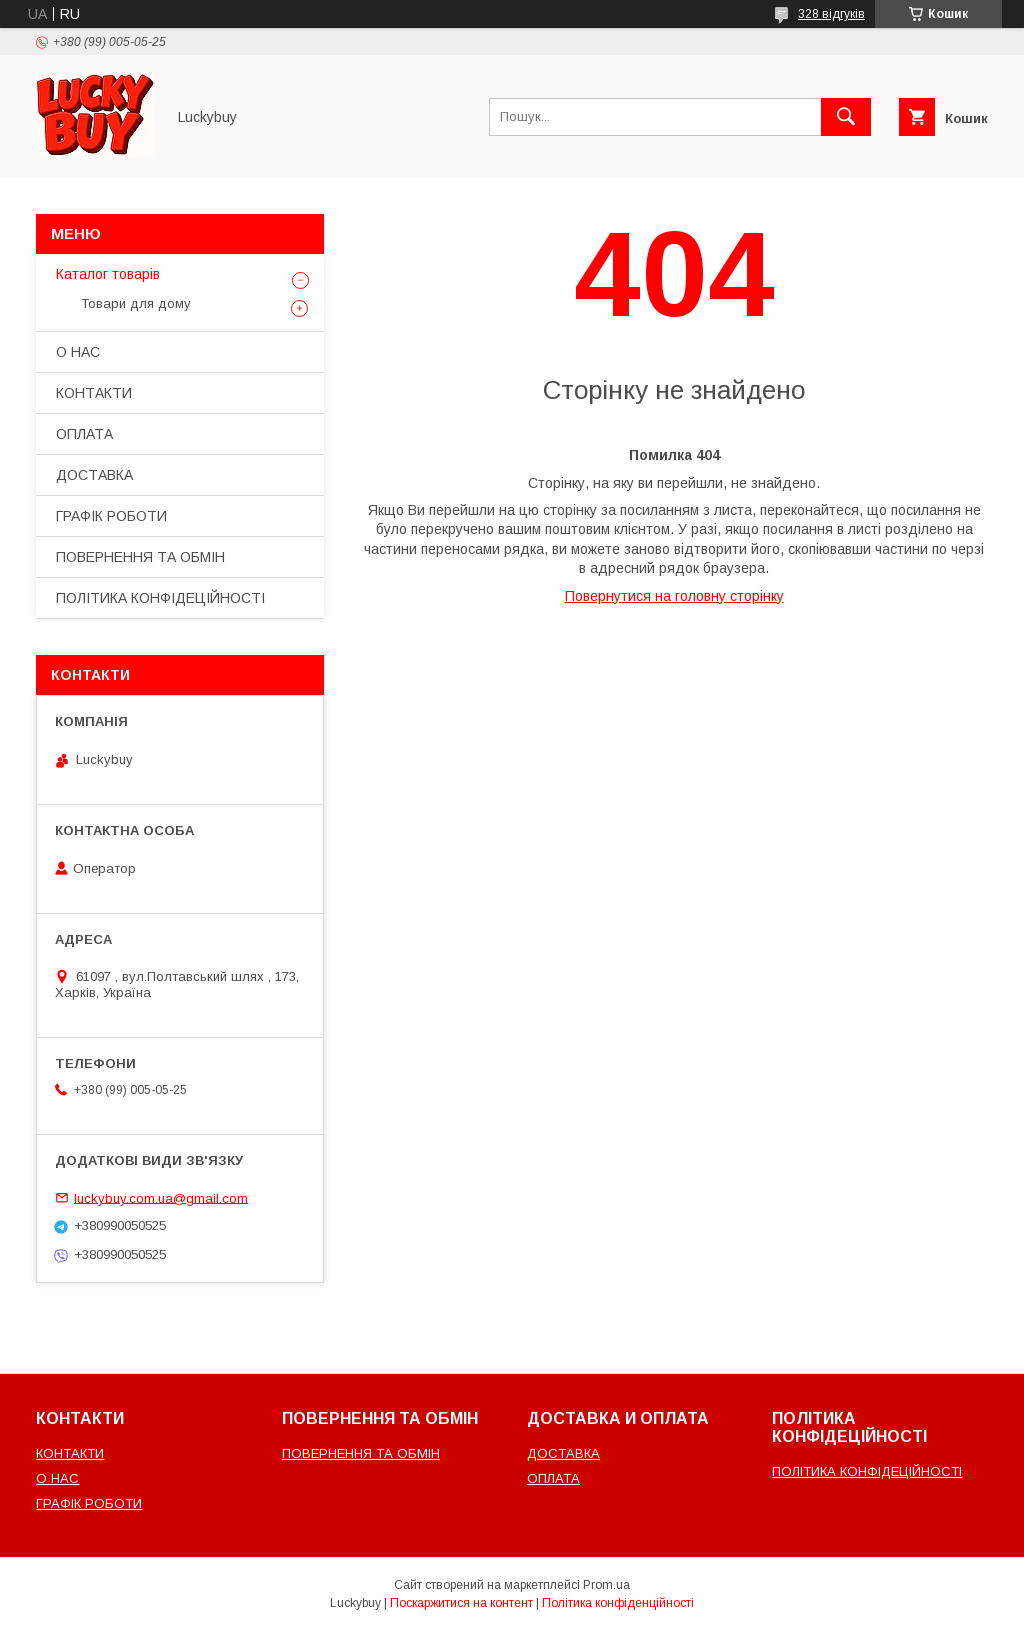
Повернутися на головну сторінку (674, 596)
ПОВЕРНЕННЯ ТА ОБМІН (140, 557)
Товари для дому (136, 303)
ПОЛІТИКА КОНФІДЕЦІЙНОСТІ (160, 598)
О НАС (78, 352)
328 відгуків (831, 14)
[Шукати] (846, 117)
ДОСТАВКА (94, 475)
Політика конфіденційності (618, 1603)
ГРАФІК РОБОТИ (111, 516)
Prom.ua (606, 1585)
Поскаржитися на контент (461, 1603)
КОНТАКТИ (94, 393)
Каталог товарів (108, 274)
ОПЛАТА (84, 434)
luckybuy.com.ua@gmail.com (161, 1197)
